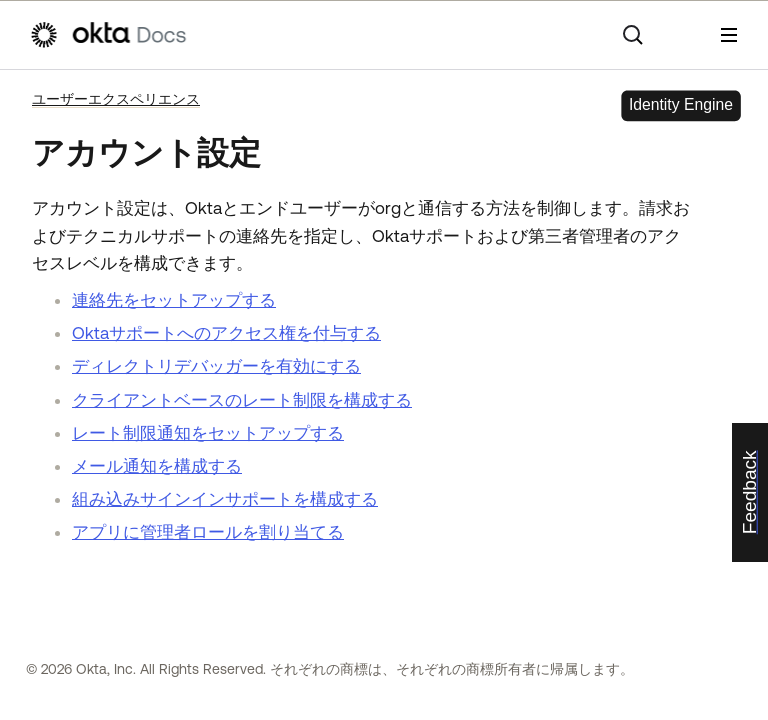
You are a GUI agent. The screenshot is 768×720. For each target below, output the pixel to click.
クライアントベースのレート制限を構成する (242, 400)
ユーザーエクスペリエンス (116, 99)
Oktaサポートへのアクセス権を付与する (226, 333)
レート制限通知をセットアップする (208, 433)
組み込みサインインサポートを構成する (225, 499)
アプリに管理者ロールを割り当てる (208, 532)
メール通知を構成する (157, 466)
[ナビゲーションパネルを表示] (729, 35)
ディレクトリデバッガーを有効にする (216, 366)
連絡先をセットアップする (174, 300)
